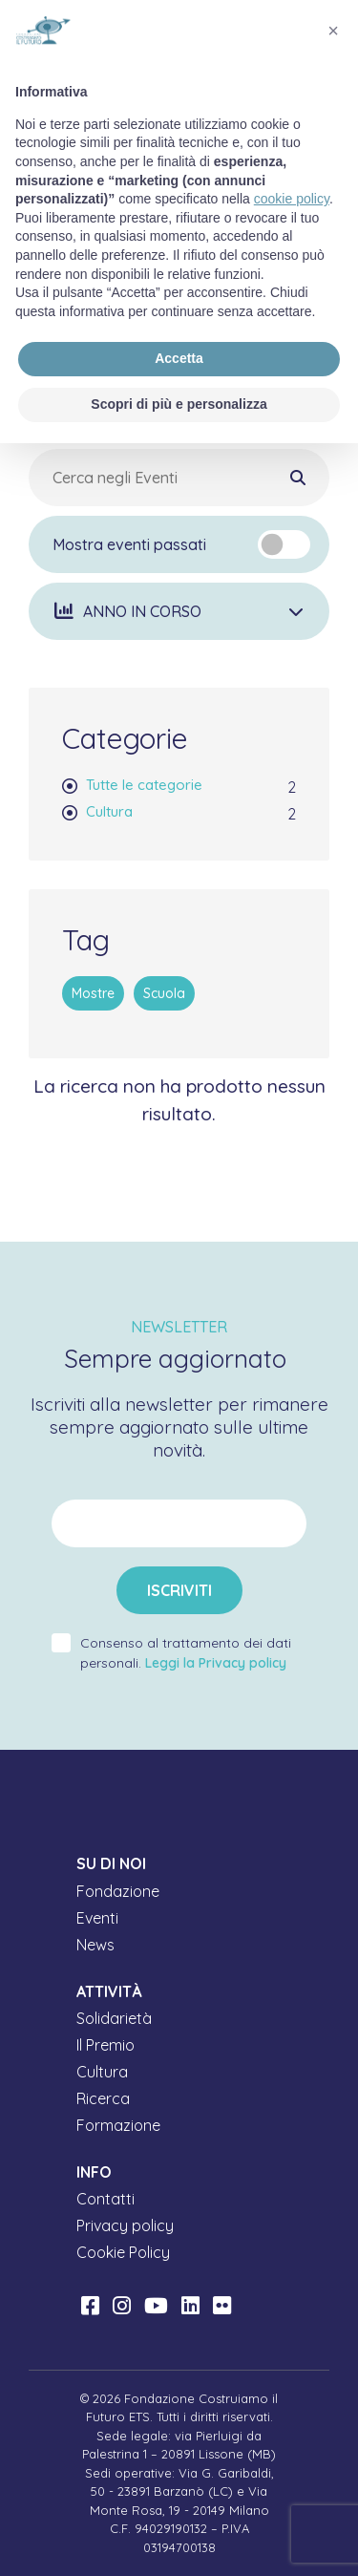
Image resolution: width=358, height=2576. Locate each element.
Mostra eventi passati (129, 544)
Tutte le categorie (144, 785)
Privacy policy (125, 2225)
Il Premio (105, 2044)
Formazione (118, 2125)
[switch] (284, 544)
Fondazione (117, 1891)
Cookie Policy (123, 2252)
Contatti (105, 2198)
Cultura (109, 811)
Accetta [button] (179, 358)
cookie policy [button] (291, 198)
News (95, 1944)
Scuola (164, 993)
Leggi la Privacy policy (215, 1662)
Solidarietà (114, 2018)
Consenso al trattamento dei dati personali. (185, 1652)
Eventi (97, 1917)
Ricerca (103, 2098)
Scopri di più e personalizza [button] (178, 404)
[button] (179, 611)
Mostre (93, 993)
